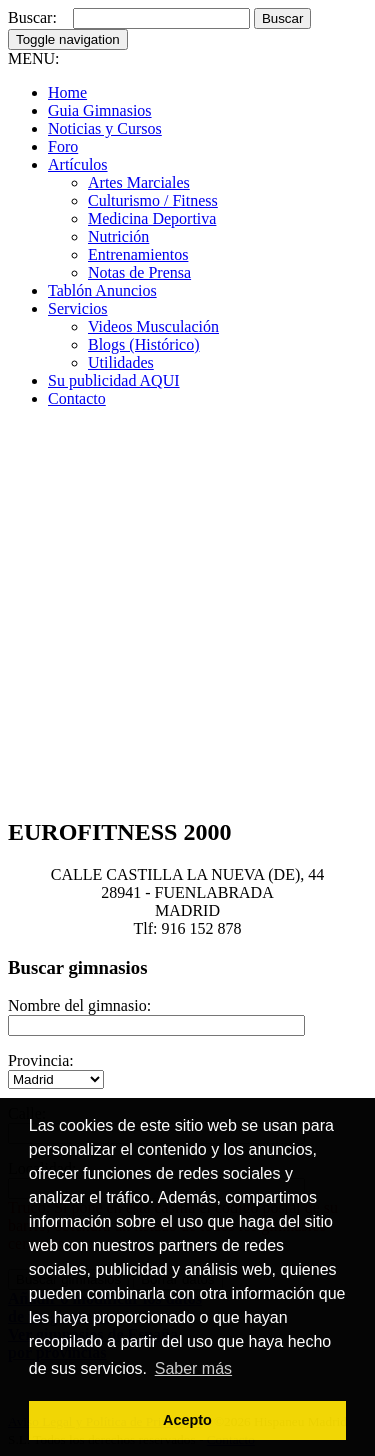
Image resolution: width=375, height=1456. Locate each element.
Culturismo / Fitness (153, 200)
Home (67, 92)
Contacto (77, 398)
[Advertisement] (187, 611)
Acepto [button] (187, 1420)
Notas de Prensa (139, 272)
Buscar (282, 18)
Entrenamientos (138, 254)
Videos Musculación (153, 326)
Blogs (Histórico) (144, 344)
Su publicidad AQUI (114, 380)
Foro (63, 146)
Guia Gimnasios (100, 110)
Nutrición (118, 236)
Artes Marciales (139, 182)
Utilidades (121, 362)
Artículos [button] (78, 164)
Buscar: (32, 17)
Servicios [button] (78, 308)
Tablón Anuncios (102, 290)
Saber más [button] (193, 1368)
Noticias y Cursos (105, 128)
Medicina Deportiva (152, 218)
